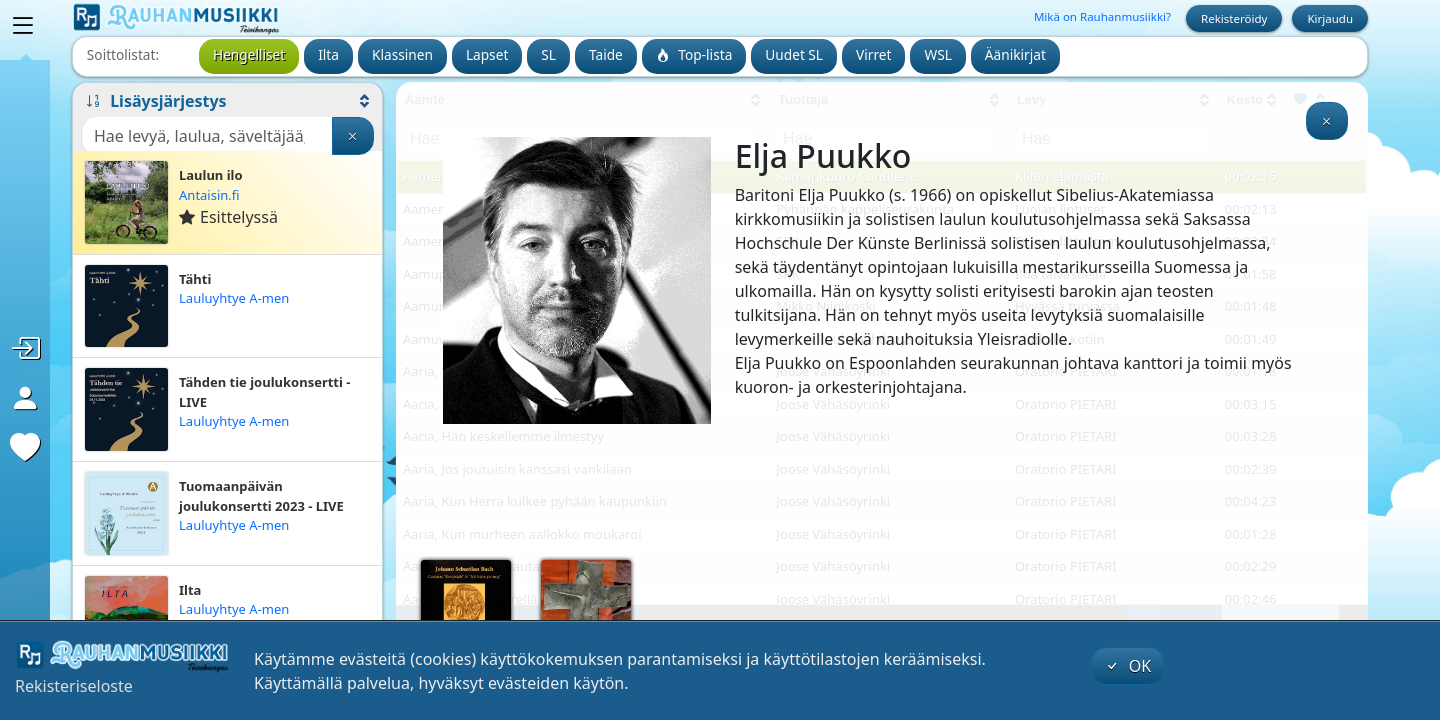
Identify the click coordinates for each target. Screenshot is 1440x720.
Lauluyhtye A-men (234, 298)
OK (1128, 666)
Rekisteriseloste (74, 686)
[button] (227, 101)
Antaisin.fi (209, 195)
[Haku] (207, 136)
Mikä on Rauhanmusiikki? (1102, 16)
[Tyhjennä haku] (353, 136)
